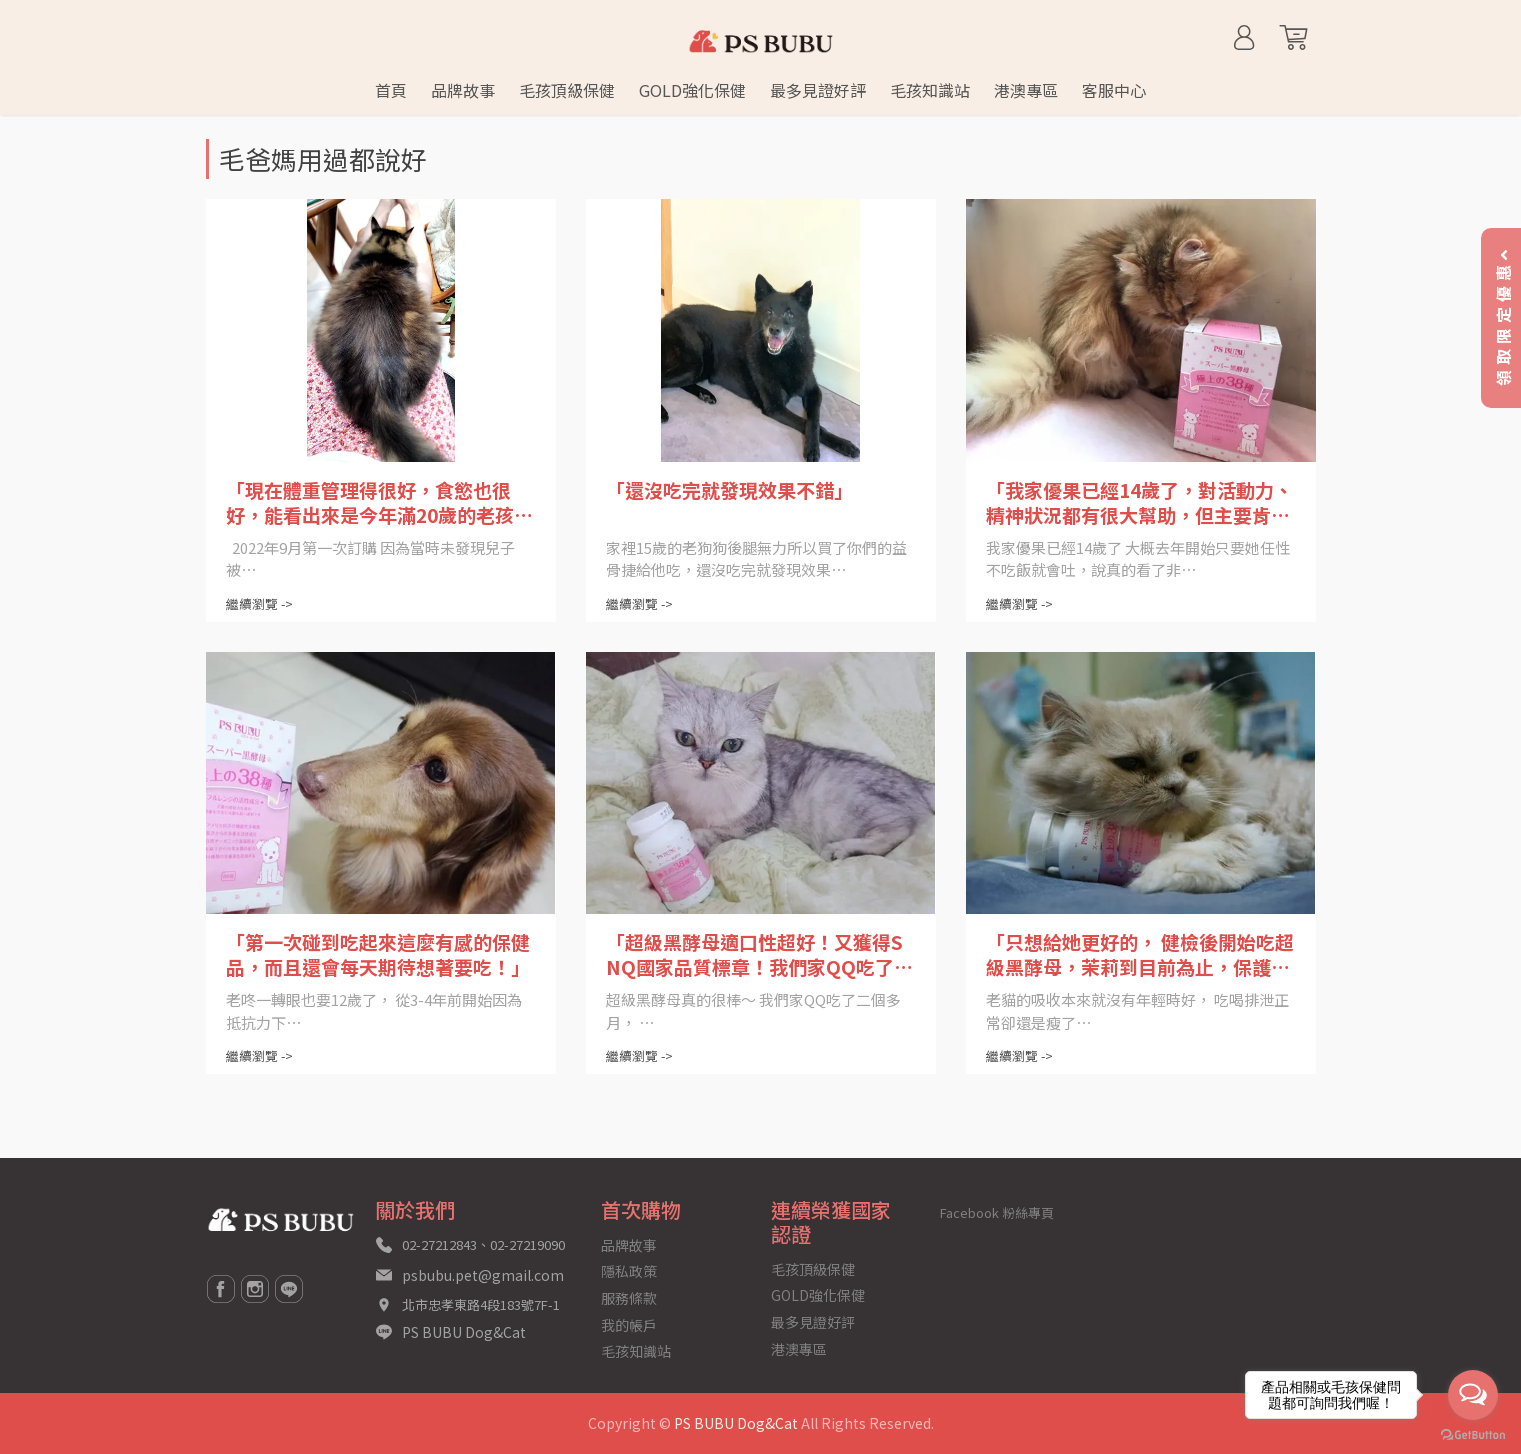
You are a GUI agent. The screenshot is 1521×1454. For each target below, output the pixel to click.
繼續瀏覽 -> (259, 603)
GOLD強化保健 (818, 1295)
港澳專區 (799, 1349)
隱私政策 (629, 1271)
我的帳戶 (629, 1325)
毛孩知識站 (636, 1351)
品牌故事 (629, 1245)
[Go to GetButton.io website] (1473, 1433)
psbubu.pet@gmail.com (483, 1275)
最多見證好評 (813, 1322)
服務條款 (629, 1298)
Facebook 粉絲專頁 (997, 1212)
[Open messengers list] (1473, 1395)
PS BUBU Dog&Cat (464, 1332)
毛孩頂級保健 (813, 1269)
